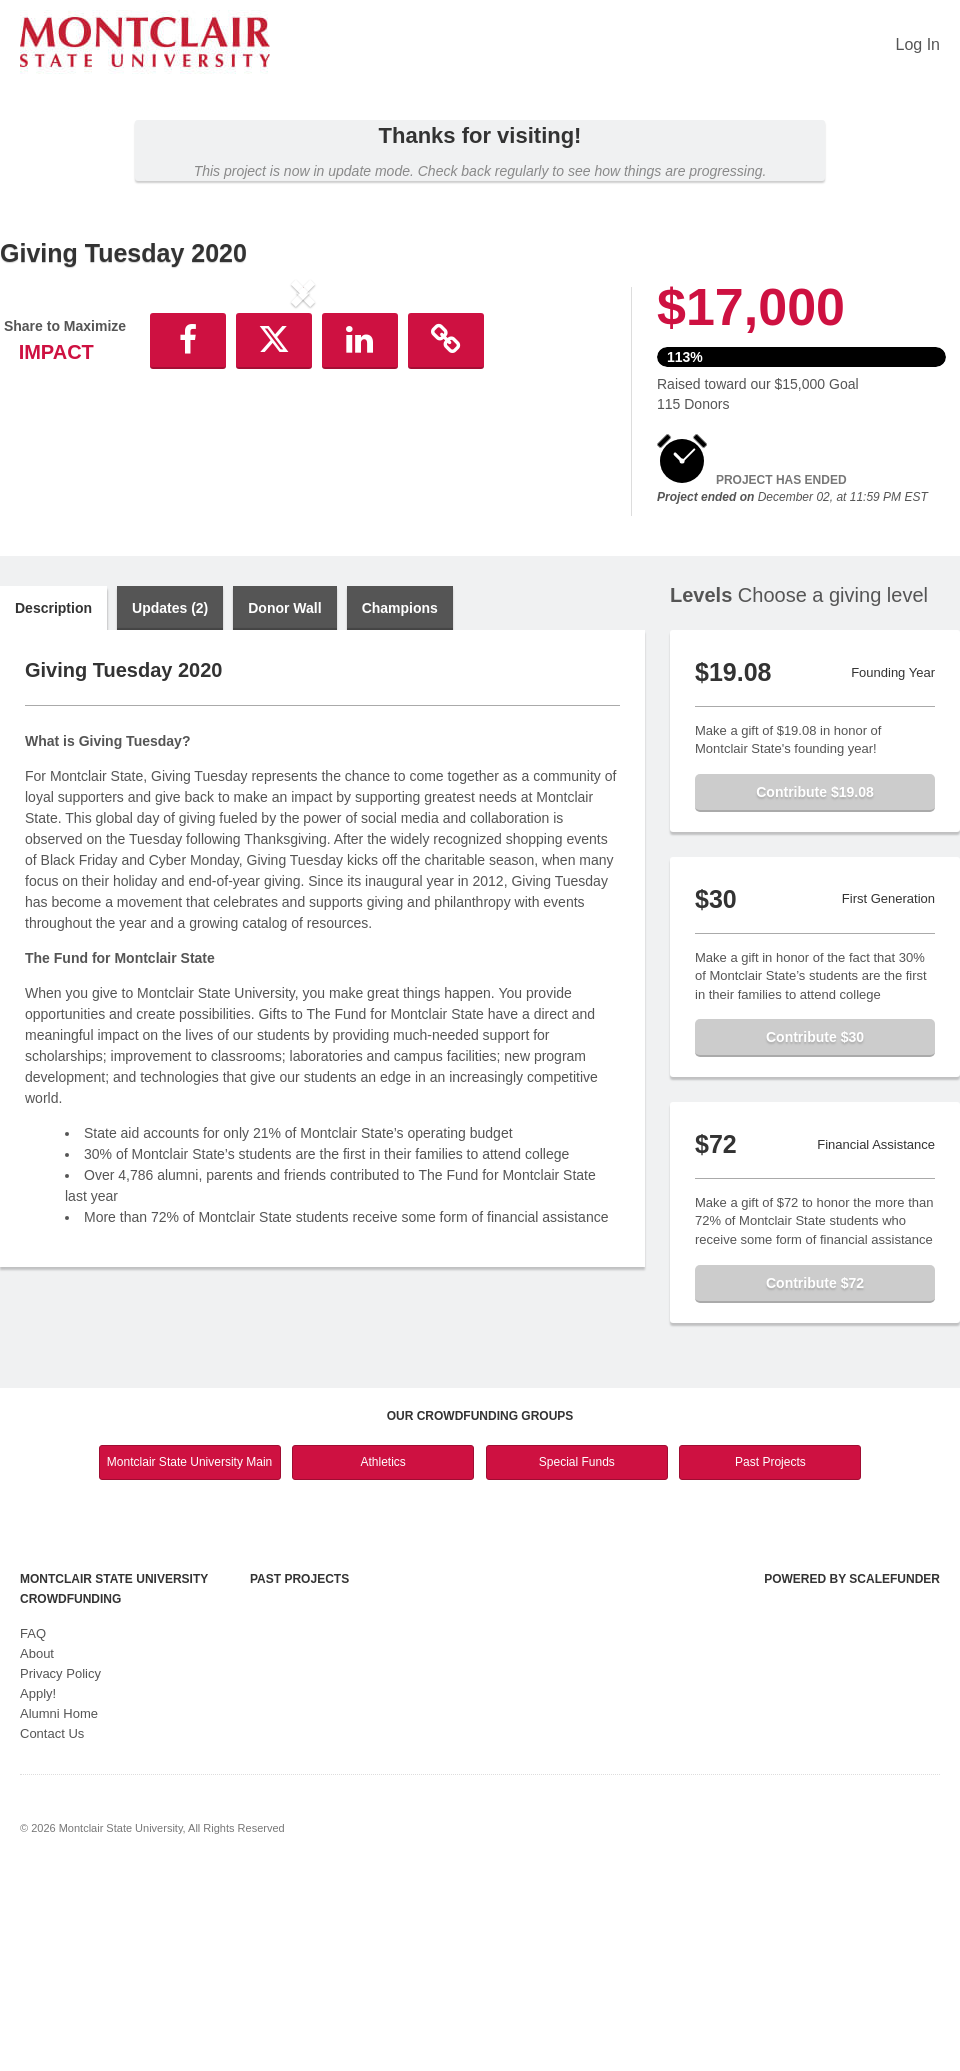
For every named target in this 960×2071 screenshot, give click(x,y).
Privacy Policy (60, 1868)
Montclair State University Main (189, 1656)
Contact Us (52, 1928)
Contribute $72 (815, 1477)
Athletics (383, 1656)
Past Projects (770, 1656)
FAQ (33, 1828)
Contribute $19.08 (814, 987)
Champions (400, 803)
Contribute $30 (815, 1232)
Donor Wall (284, 803)
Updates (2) (170, 803)
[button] (45, 458)
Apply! (38, 1888)
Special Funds (577, 1656)
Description (53, 803)
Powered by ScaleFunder (852, 1774)
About (37, 1848)
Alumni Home (59, 1908)
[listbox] (303, 458)
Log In (918, 44)
